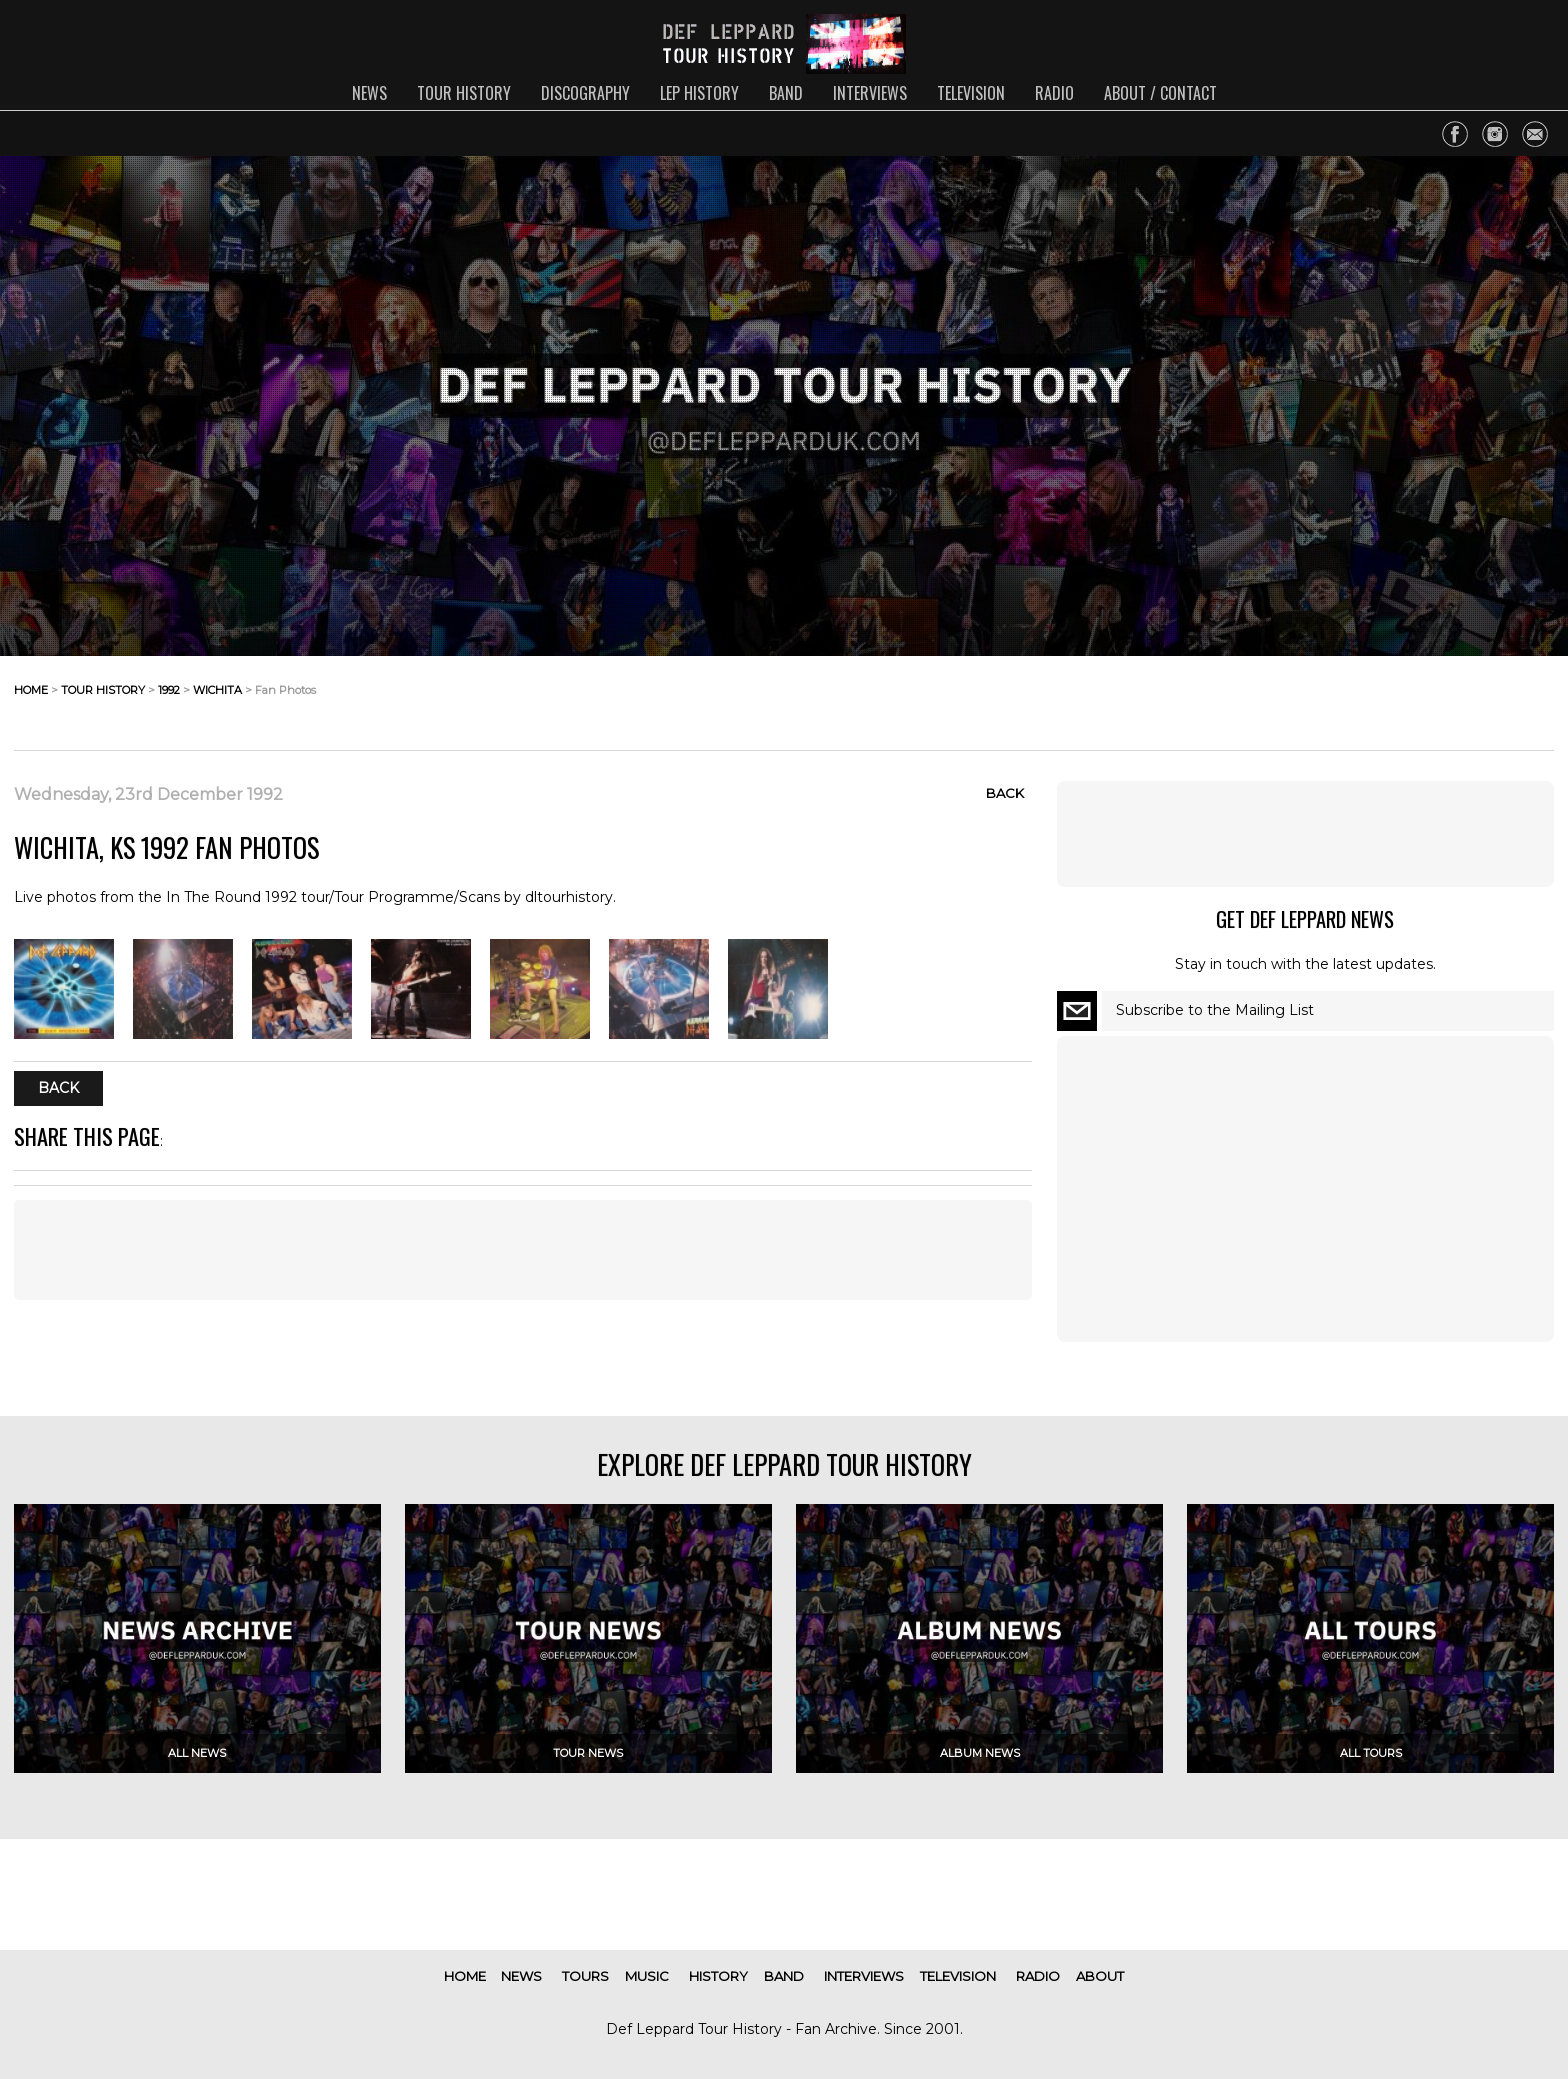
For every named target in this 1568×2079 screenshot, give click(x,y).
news (369, 93)
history (718, 1976)
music (647, 1976)
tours (585, 1976)
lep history (699, 93)
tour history (464, 93)
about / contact (1160, 93)
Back (1005, 793)
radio (1054, 93)
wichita (217, 690)
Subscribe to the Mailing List (1215, 1010)
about (1100, 1976)
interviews (870, 93)
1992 (169, 690)
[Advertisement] (523, 1250)
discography (585, 93)
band (786, 93)
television (971, 93)
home (31, 690)
